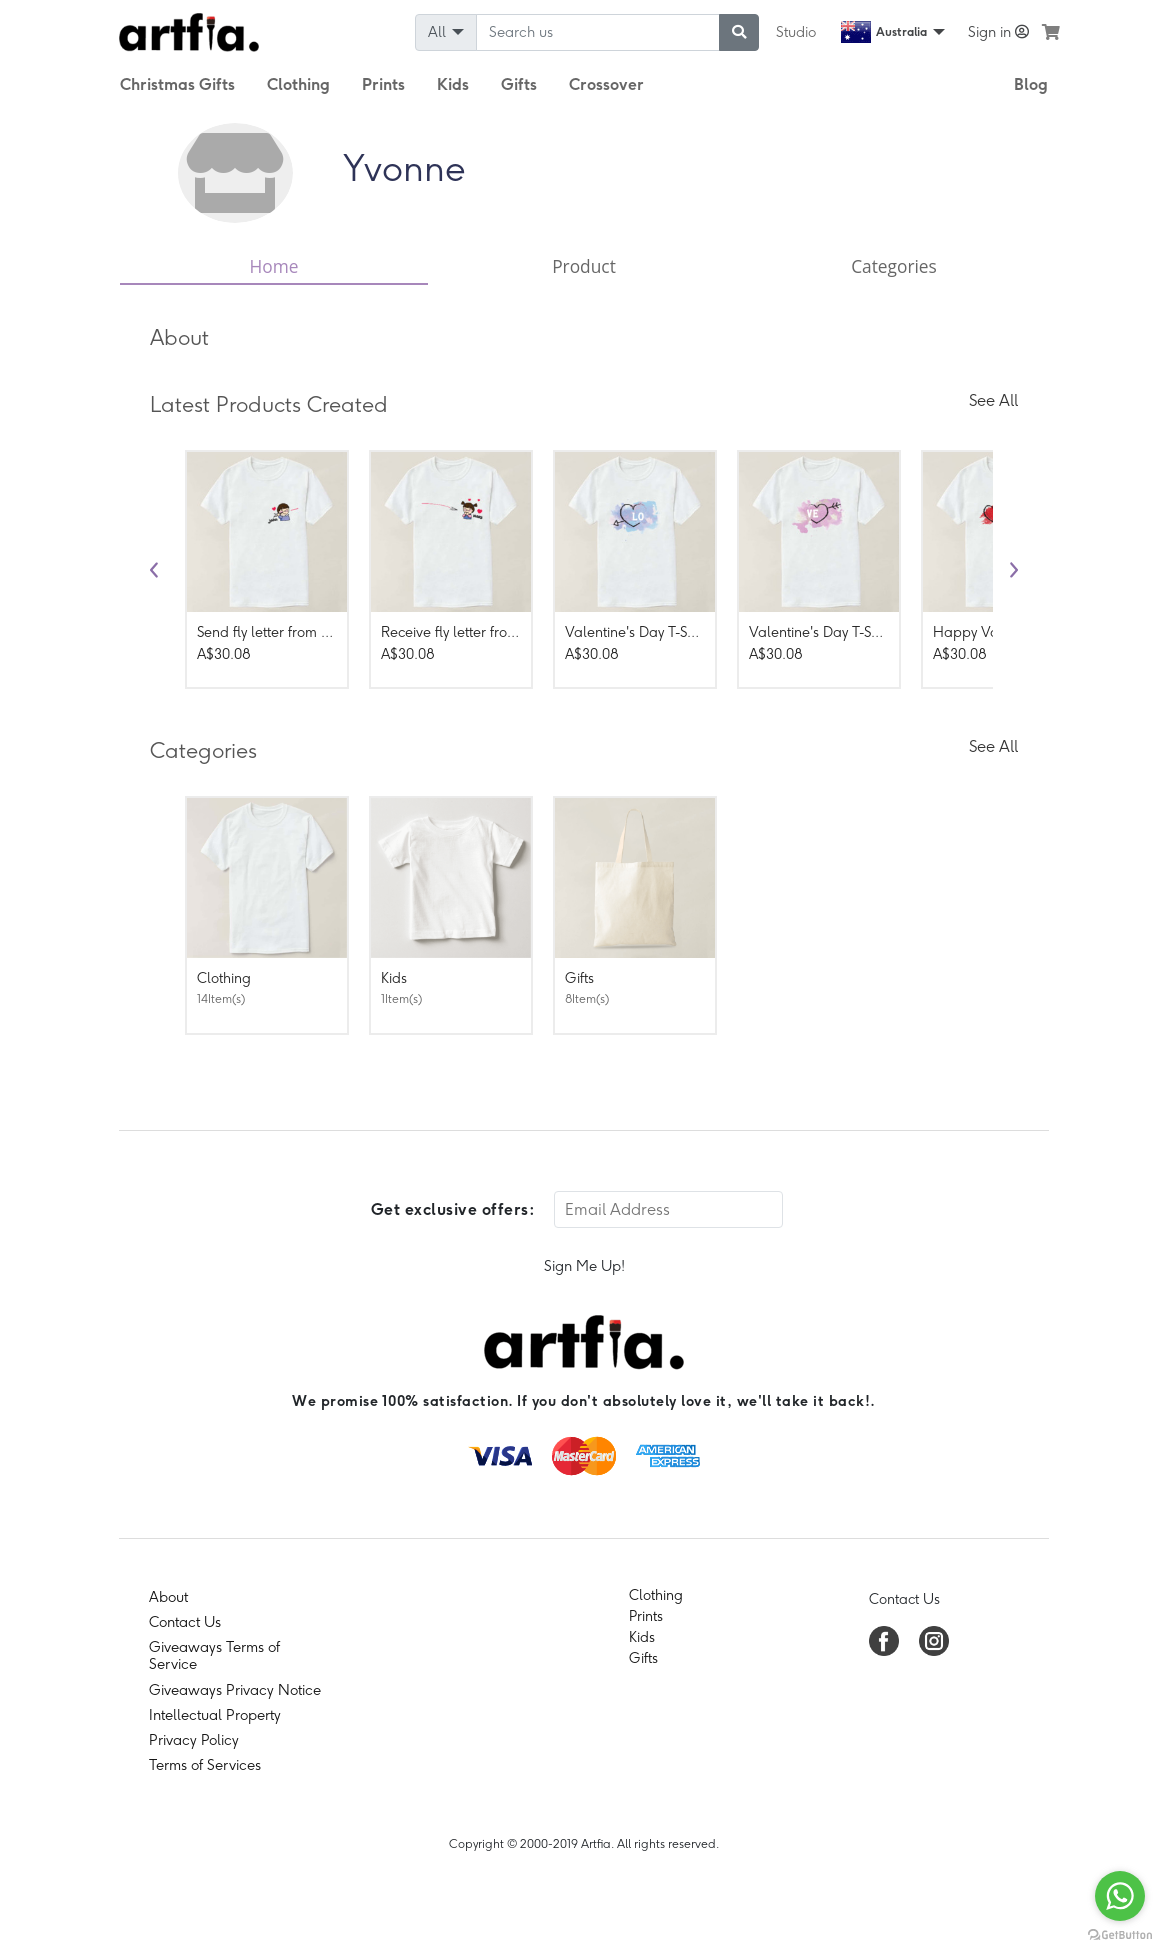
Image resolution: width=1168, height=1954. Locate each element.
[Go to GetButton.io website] (1120, 1934)
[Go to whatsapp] (1120, 1896)
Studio (796, 32)
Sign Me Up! (584, 1266)
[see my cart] (1051, 32)
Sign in (998, 32)
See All (993, 400)
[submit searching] (739, 32)
